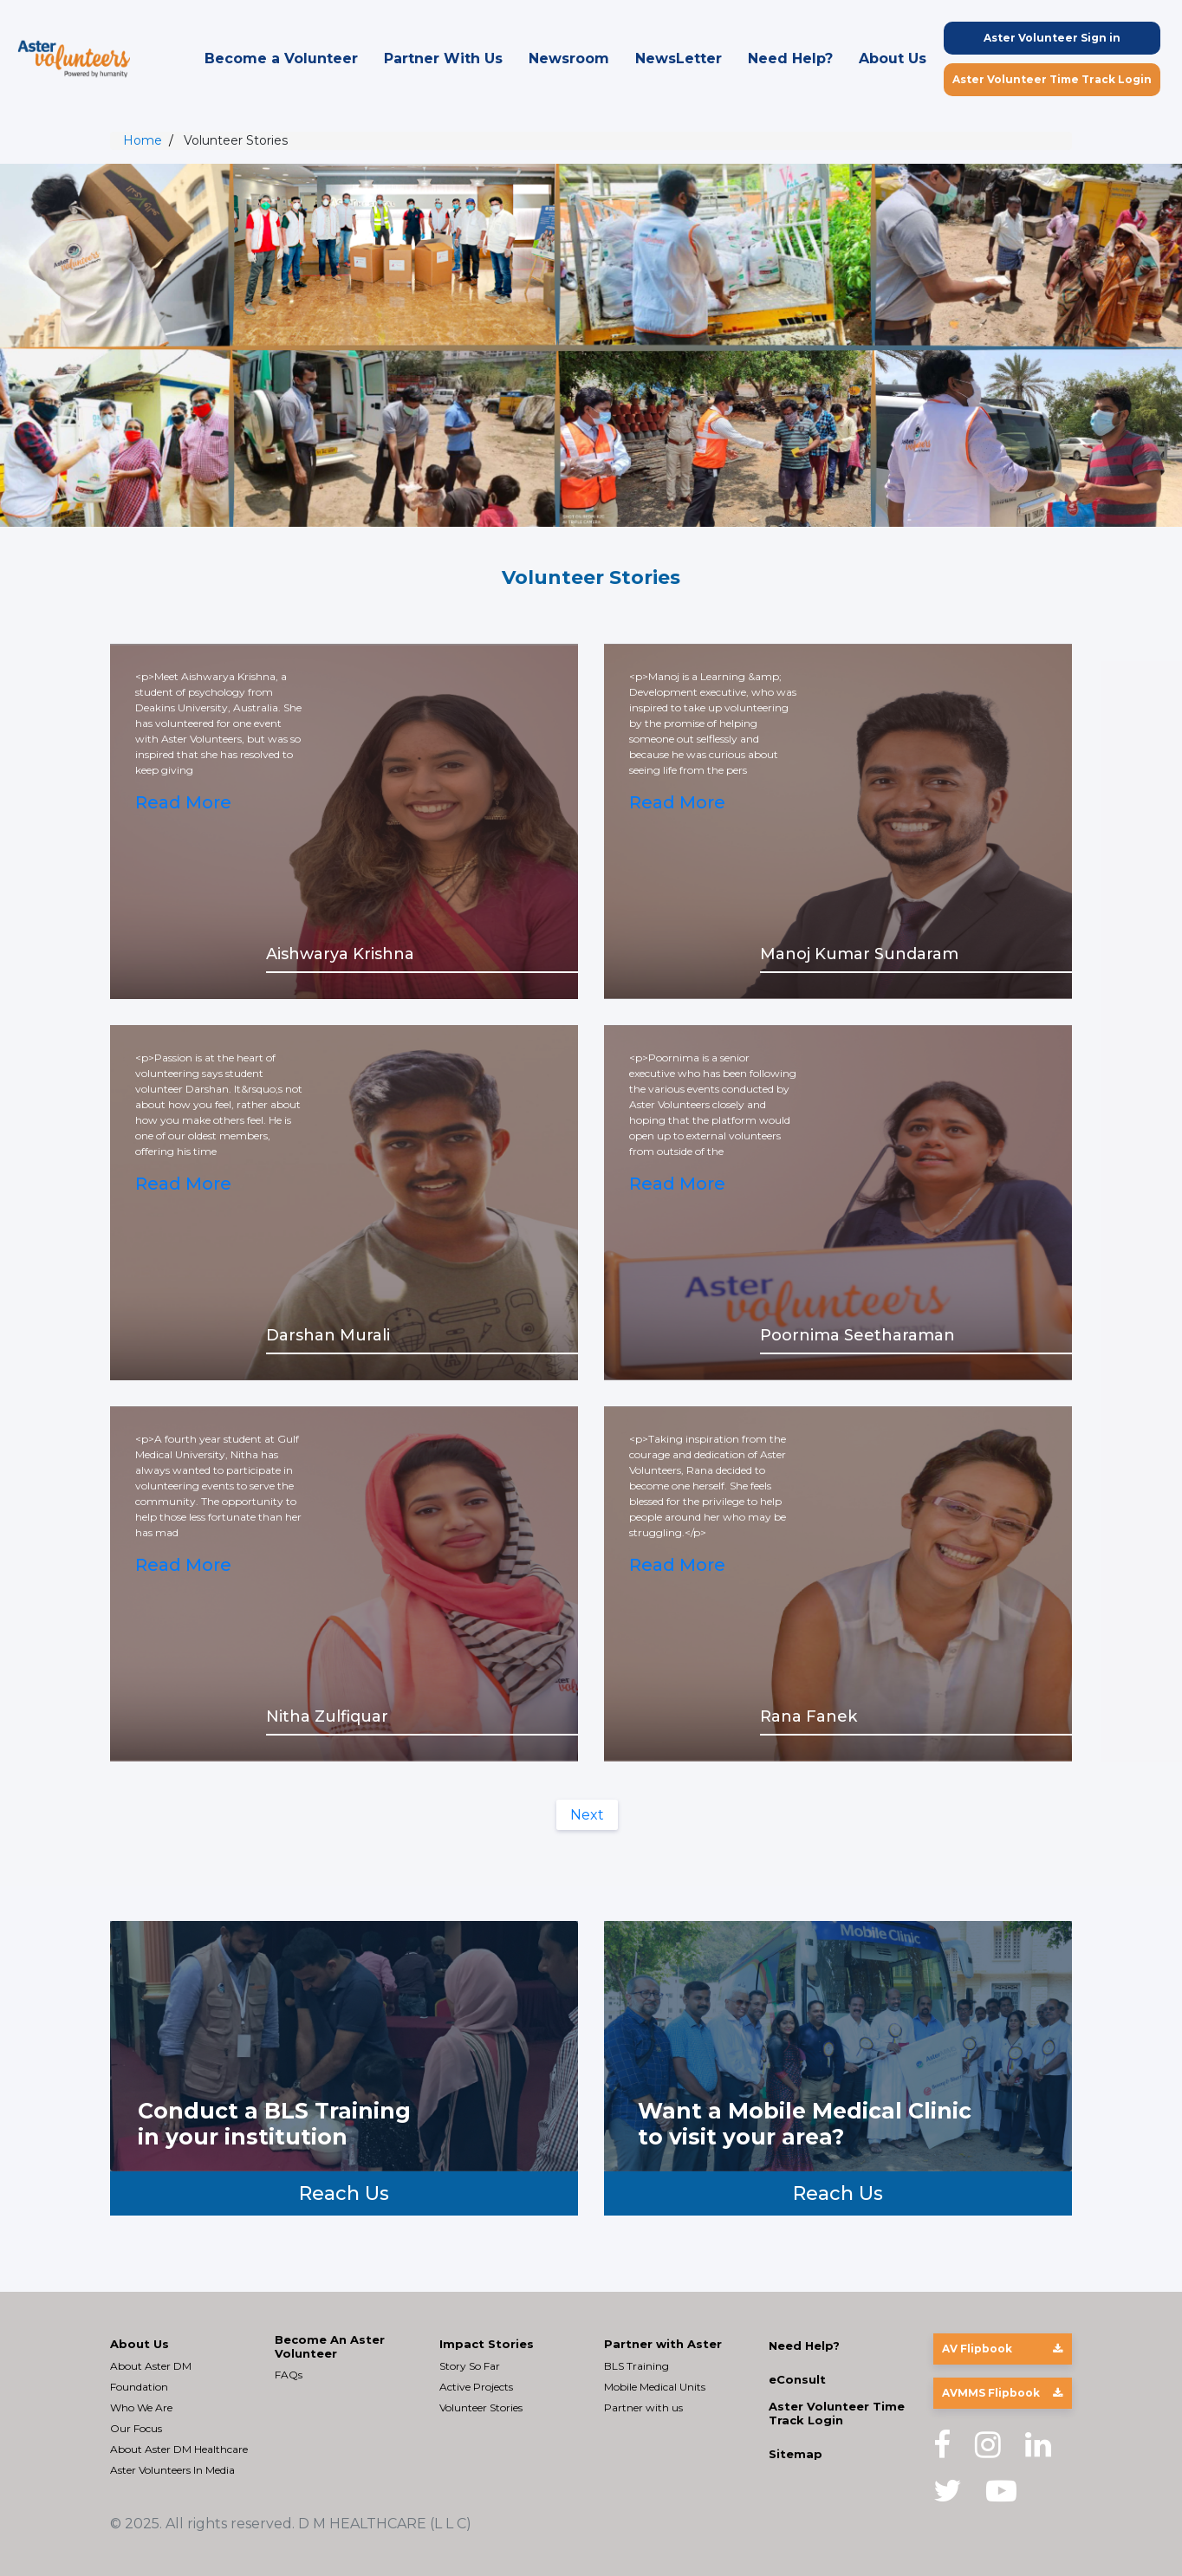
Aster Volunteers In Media (172, 2469)
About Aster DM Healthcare (179, 2449)
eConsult (797, 2379)
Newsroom (569, 58)
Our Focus (136, 2428)
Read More (184, 803)
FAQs (288, 2374)
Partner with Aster (663, 2344)
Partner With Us (443, 58)
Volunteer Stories (481, 2407)
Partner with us (643, 2407)
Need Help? (790, 58)
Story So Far (469, 2365)
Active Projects (476, 2386)
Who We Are (141, 2407)
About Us (892, 58)
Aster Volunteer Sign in (1052, 37)
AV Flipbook (1002, 2348)
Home (142, 140)
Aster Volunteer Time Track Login (1052, 79)
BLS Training (636, 2365)
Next (587, 1815)
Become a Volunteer (281, 58)
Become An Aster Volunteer (330, 2346)
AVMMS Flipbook (1002, 2392)
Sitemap (795, 2454)
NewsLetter (678, 58)
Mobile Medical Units (654, 2386)
